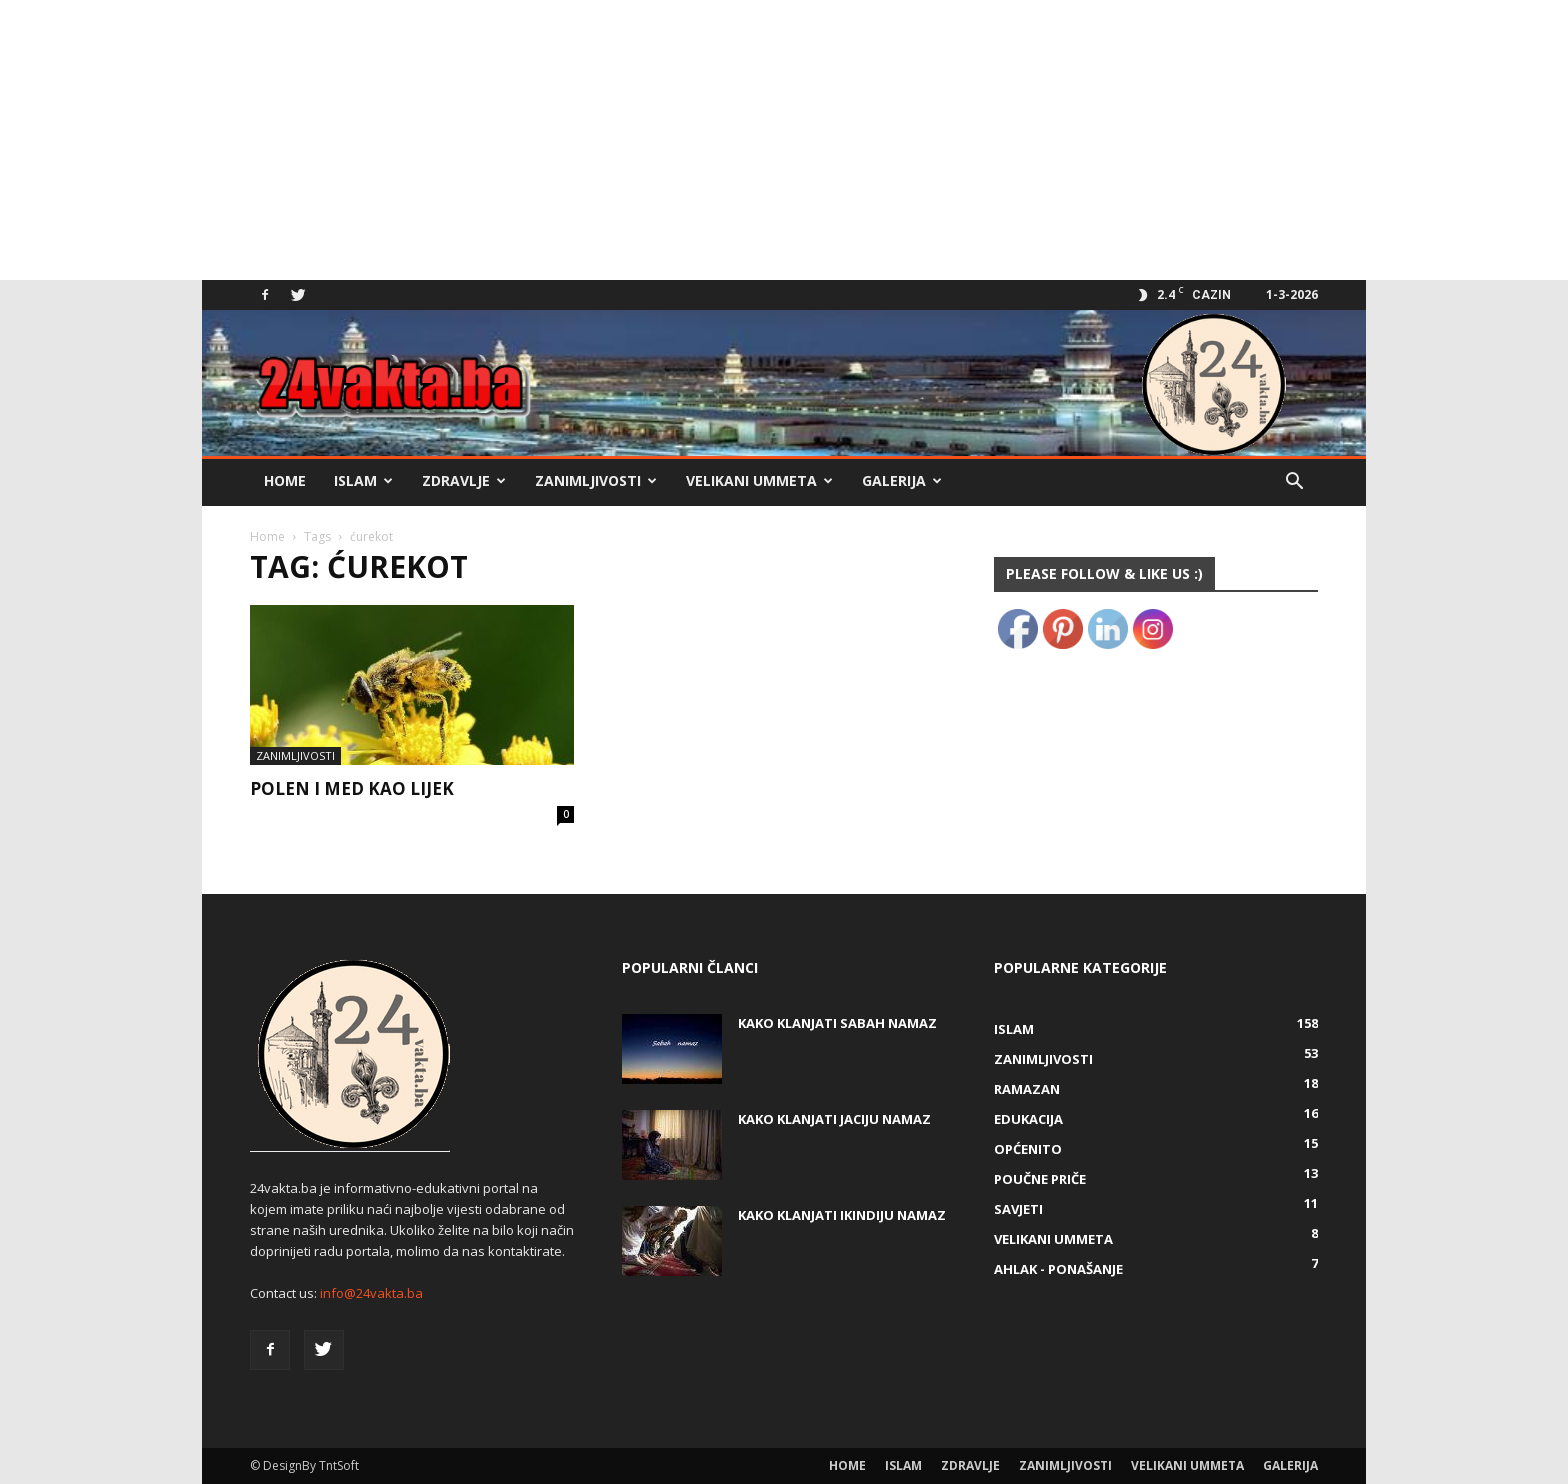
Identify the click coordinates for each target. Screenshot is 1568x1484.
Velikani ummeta (759, 480)
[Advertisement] (600, 140)
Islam (363, 480)
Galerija (902, 480)
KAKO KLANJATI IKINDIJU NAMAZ (842, 1215)
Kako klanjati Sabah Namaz (837, 1023)
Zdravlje (464, 480)
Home (285, 480)
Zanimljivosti (596, 480)
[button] (1294, 483)
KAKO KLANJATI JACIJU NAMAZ (834, 1119)
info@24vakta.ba (371, 1293)
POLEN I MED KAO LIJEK (352, 788)
